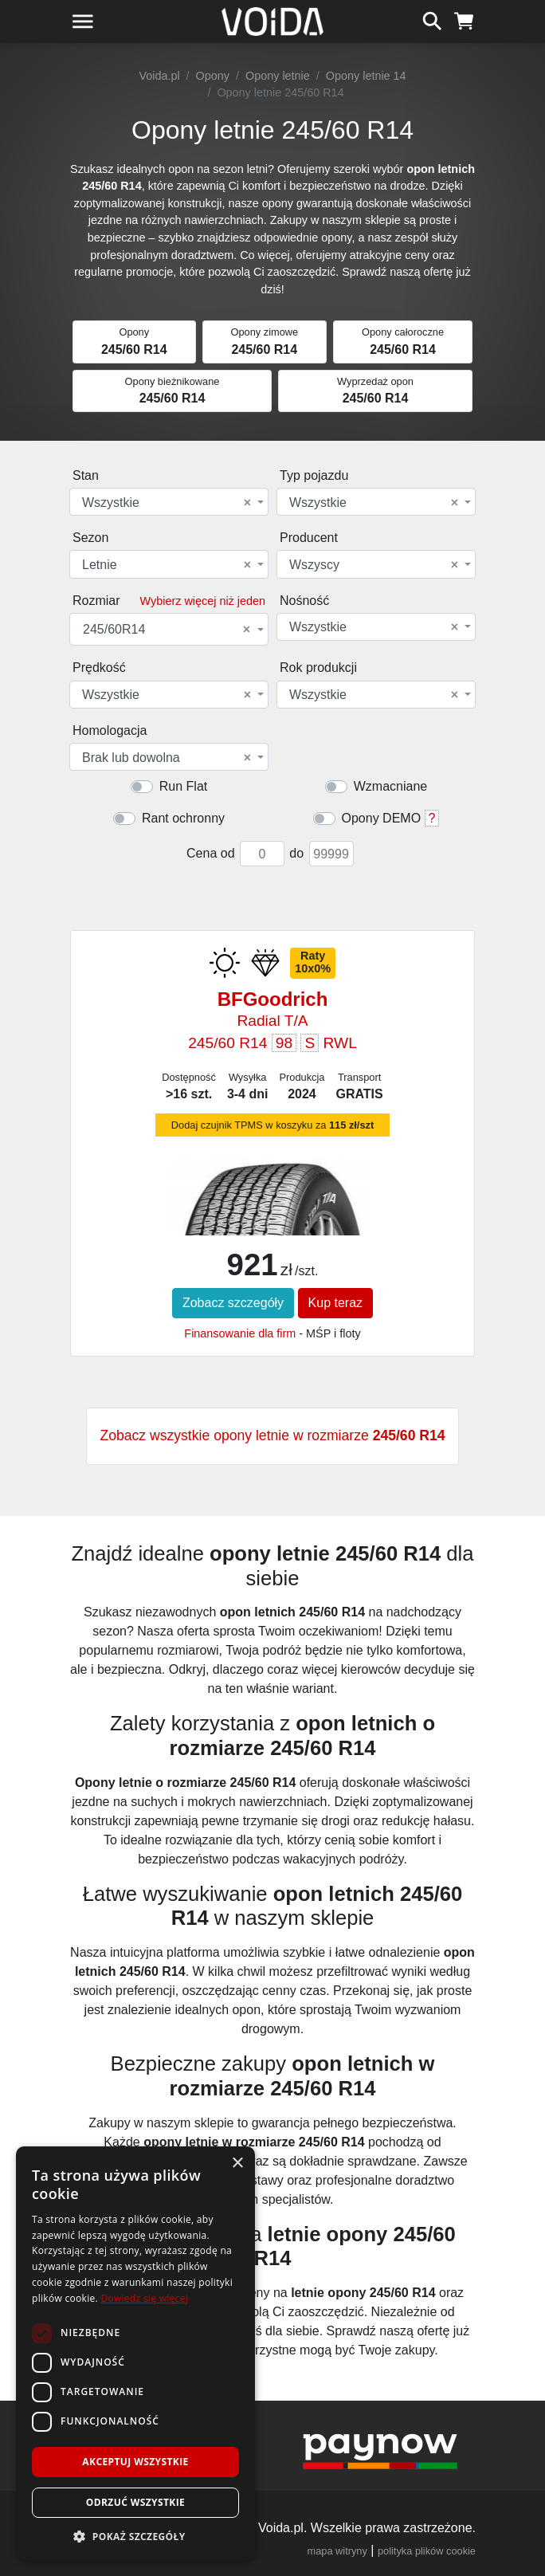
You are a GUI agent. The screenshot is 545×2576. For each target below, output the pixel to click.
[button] (135, 2536)
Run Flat (183, 786)
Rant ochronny (183, 818)
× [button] (237, 2164)
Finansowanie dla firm (240, 1333)
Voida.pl (159, 75)
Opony (212, 75)
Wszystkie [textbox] (166, 503)
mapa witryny (337, 2551)
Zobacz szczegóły (233, 1303)
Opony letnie (277, 75)
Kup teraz (335, 1303)
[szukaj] (432, 19)
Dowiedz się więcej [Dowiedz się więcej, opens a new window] (144, 2298)
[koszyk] (464, 19)
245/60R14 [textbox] (166, 629)
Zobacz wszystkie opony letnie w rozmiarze (272, 1435)
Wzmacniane (390, 786)
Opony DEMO (381, 818)
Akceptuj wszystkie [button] (135, 2461)
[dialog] (135, 2353)
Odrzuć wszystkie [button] (135, 2502)
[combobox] (169, 502)
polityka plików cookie (427, 2551)
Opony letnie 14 (366, 75)
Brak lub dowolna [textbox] (166, 758)
